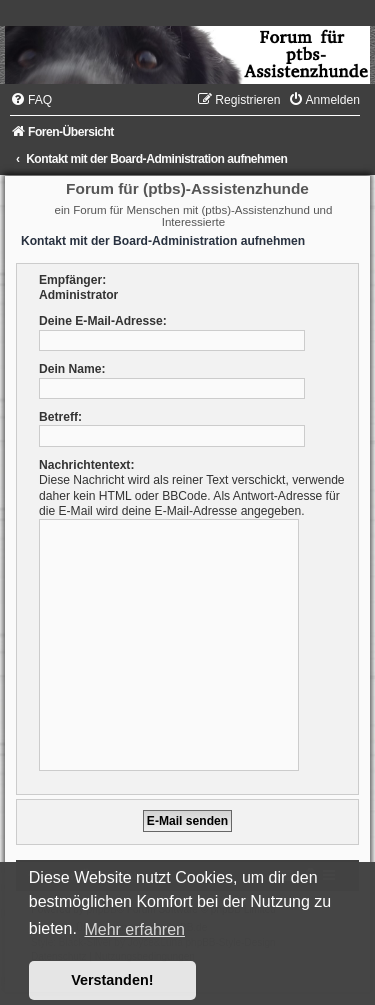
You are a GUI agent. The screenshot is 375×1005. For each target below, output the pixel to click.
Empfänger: (72, 280)
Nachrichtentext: (86, 465)
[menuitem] (31, 100)
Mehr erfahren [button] (134, 929)
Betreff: (60, 417)
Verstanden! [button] (112, 980)
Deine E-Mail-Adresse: (103, 321)
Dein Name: (72, 369)
